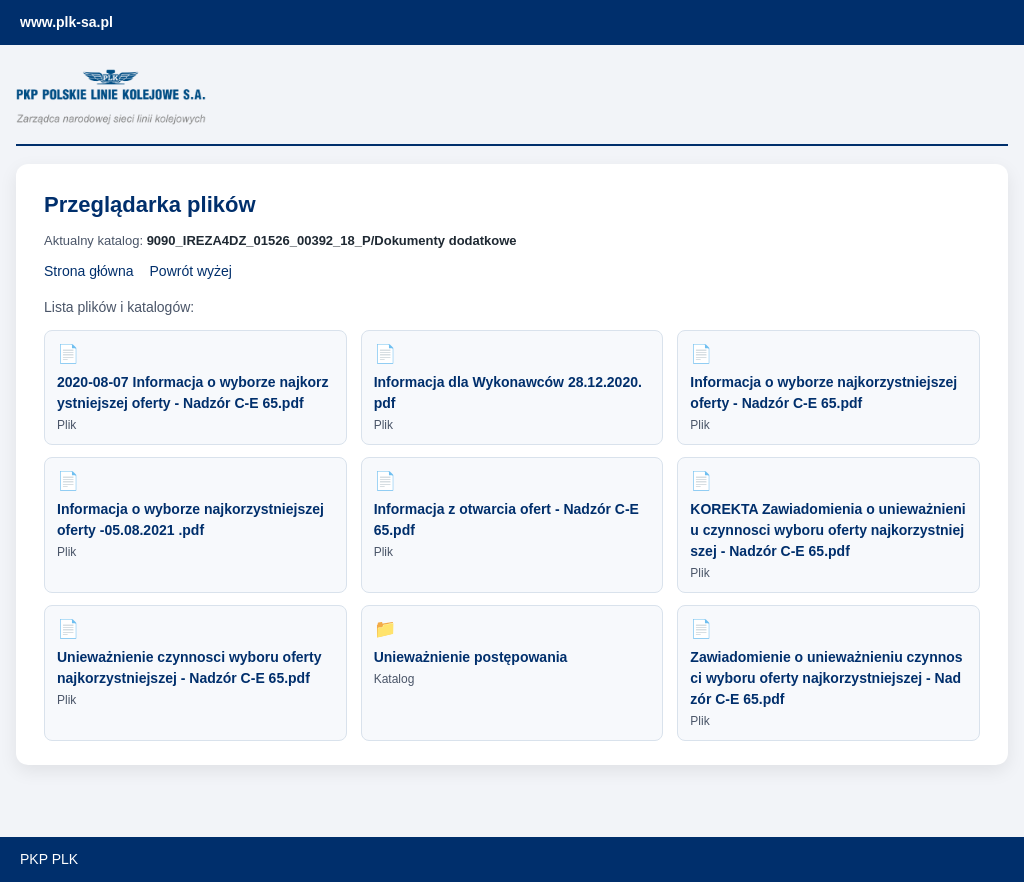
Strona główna (89, 271)
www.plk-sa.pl (66, 22)
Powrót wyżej (191, 271)
